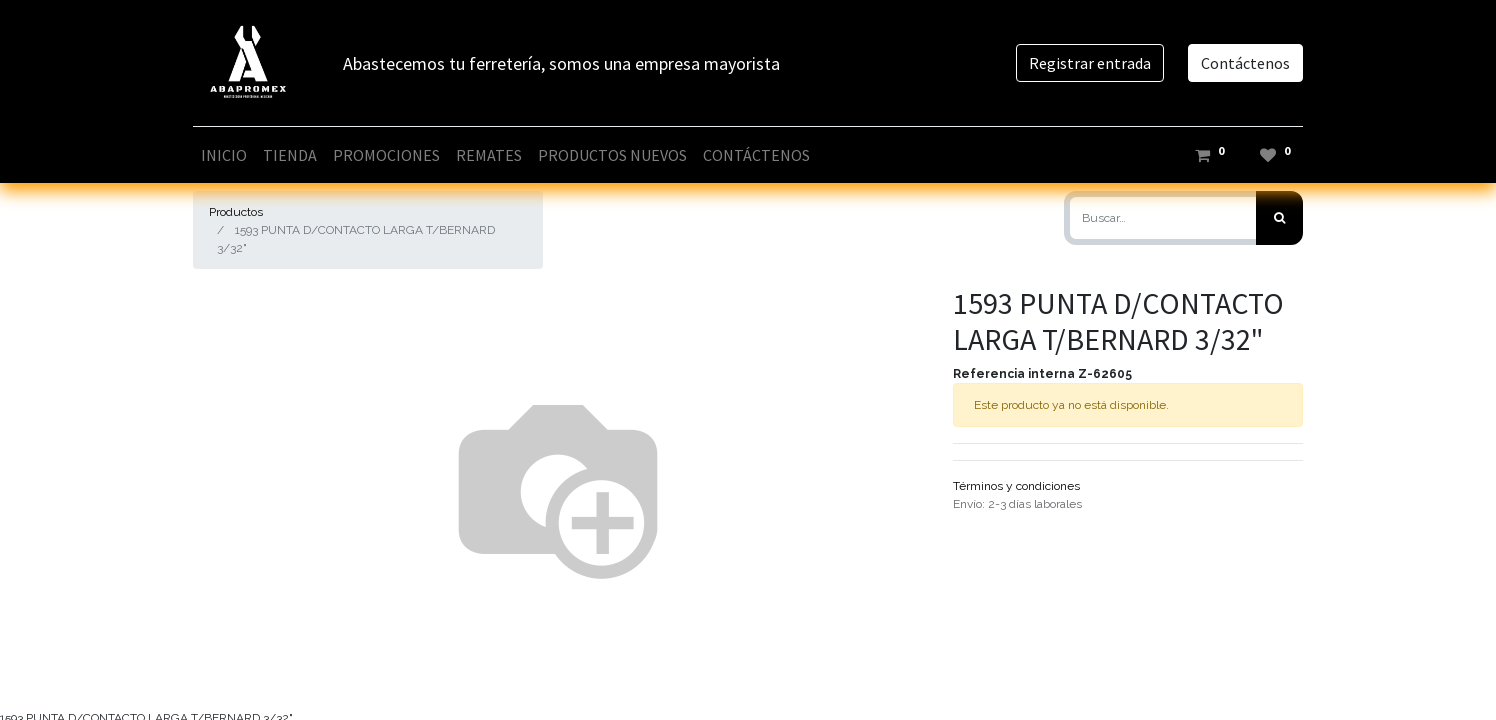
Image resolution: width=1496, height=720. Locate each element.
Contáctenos (1245, 63)
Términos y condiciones (1016, 486)
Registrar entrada (1090, 63)
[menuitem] (224, 155)
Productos (236, 212)
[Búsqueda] (1279, 218)
